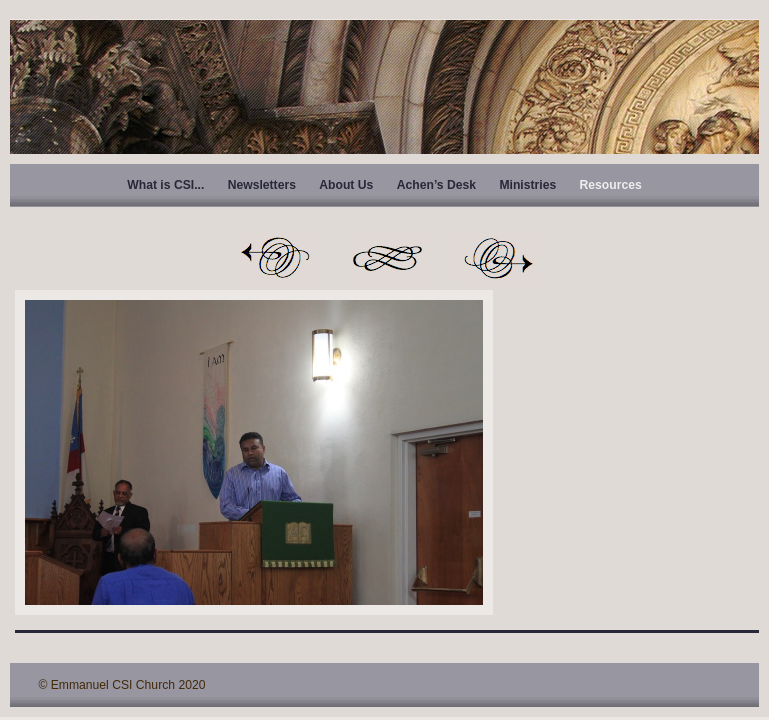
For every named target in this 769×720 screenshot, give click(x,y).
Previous (275, 258)
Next (499, 258)
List (387, 258)
